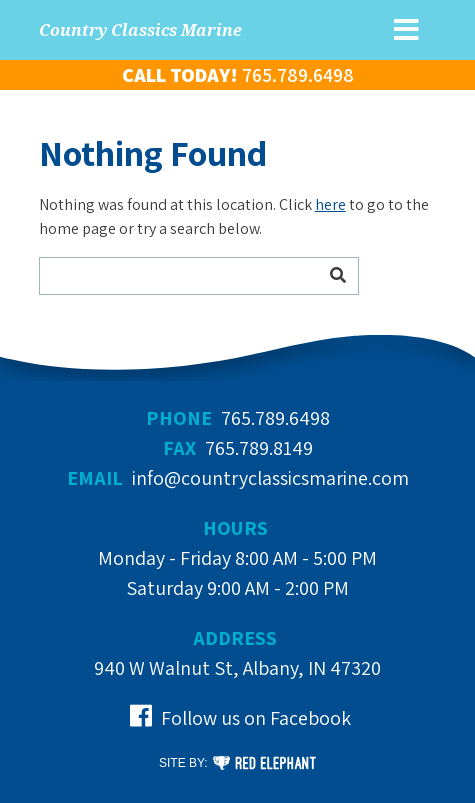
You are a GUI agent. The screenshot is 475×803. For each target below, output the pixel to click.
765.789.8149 (259, 448)
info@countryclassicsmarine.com (270, 478)
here (330, 204)
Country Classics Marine (140, 30)
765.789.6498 (275, 418)
